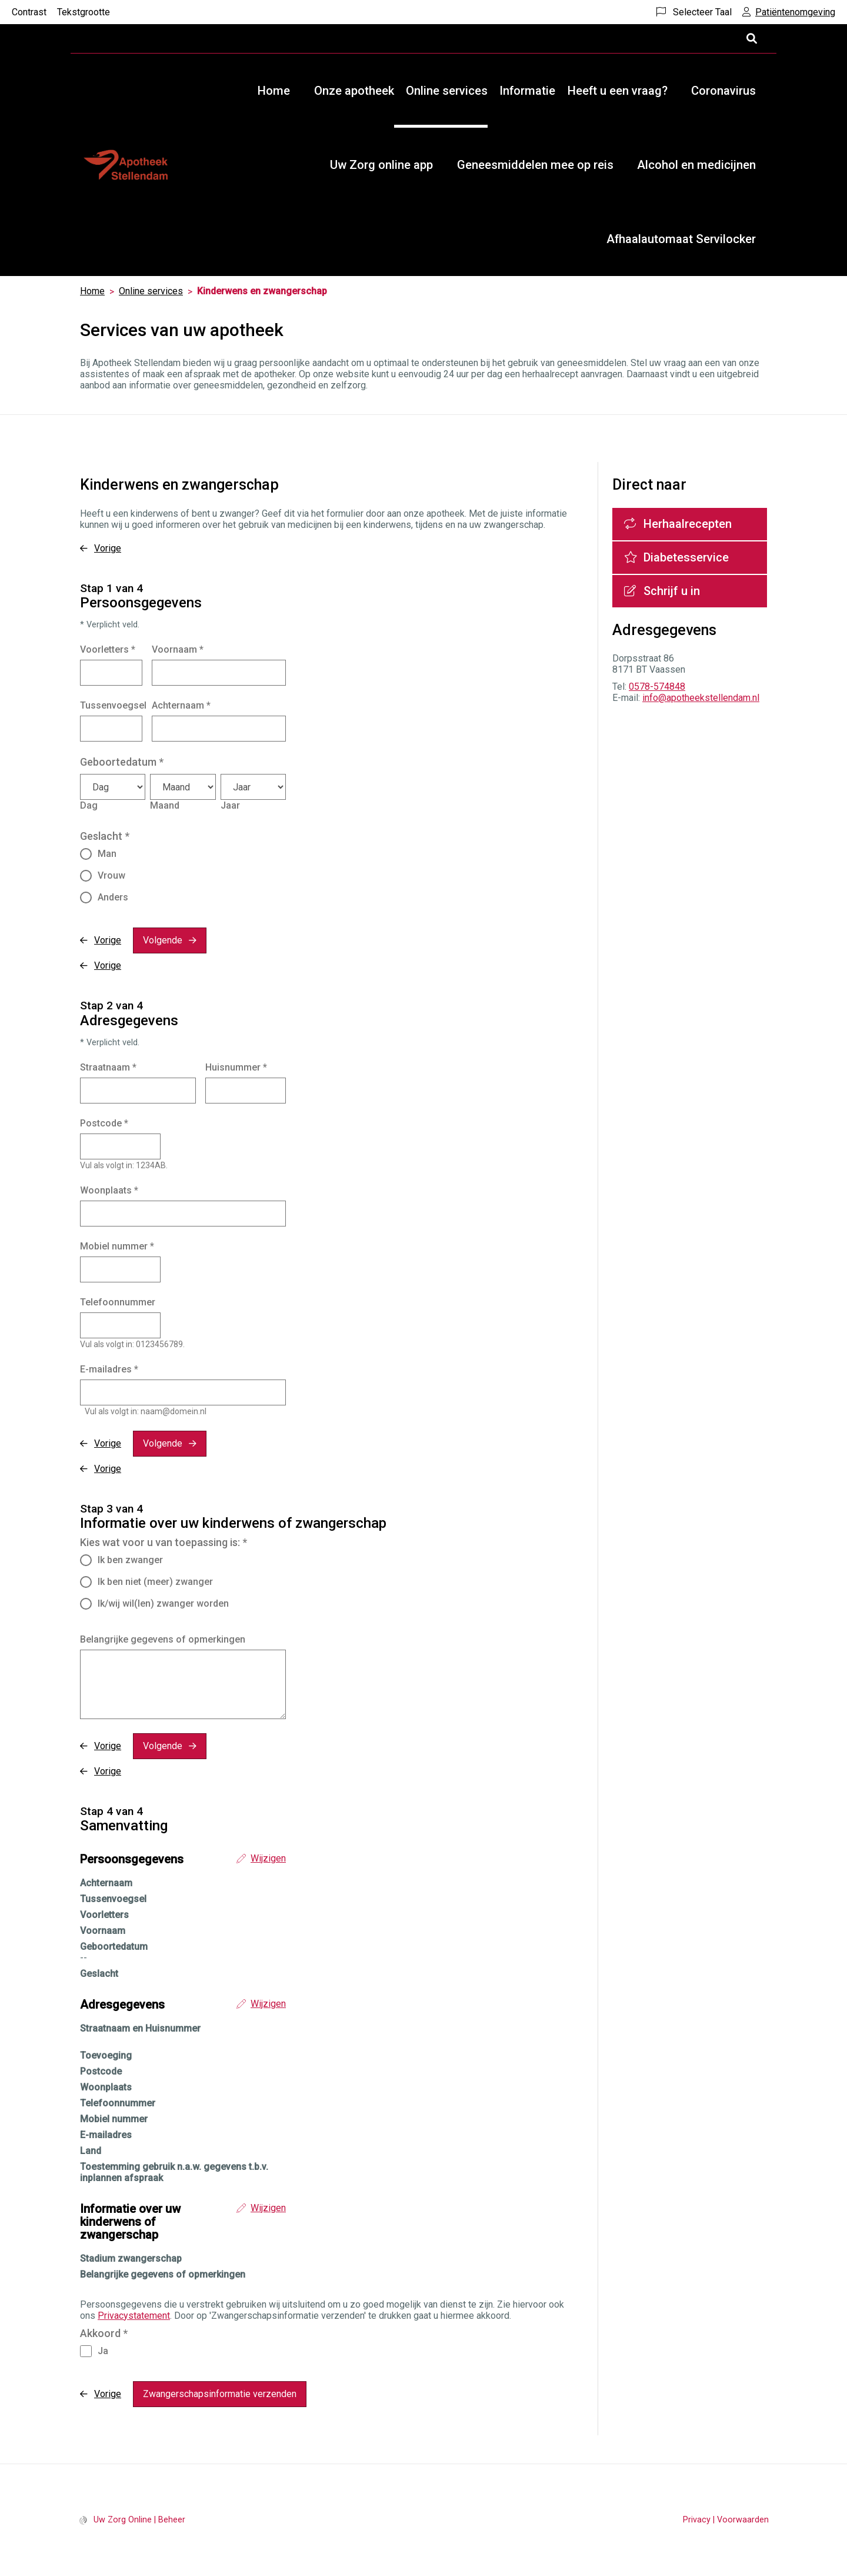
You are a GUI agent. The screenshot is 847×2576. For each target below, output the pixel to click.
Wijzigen (268, 1858)
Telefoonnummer (117, 1302)
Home (274, 91)
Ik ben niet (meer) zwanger (155, 1581)
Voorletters (107, 649)
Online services (447, 91)
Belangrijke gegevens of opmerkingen (162, 1639)
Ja (103, 2350)
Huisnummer (236, 1067)
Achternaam (181, 705)
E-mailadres (109, 1369)
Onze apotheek (354, 91)
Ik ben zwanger (130, 1559)
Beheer (171, 2520)
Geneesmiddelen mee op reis (535, 165)
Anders (113, 897)
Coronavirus (723, 91)
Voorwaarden (743, 2520)
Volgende (162, 940)
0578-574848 (657, 686)
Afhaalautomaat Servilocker (681, 239)
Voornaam (178, 649)
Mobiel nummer (117, 1246)
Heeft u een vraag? (618, 91)
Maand (164, 805)
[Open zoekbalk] (751, 38)
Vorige (107, 548)
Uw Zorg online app (381, 165)
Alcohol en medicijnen (696, 165)
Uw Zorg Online (123, 2520)
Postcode (104, 1123)
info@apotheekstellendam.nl (700, 697)
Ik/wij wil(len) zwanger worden (163, 1603)
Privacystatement (134, 2315)
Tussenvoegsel (113, 705)
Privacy (697, 2520)
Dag (89, 805)
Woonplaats (109, 1190)
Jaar (230, 805)
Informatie (527, 91)
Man (107, 853)
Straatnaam (108, 1067)
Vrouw (111, 875)
